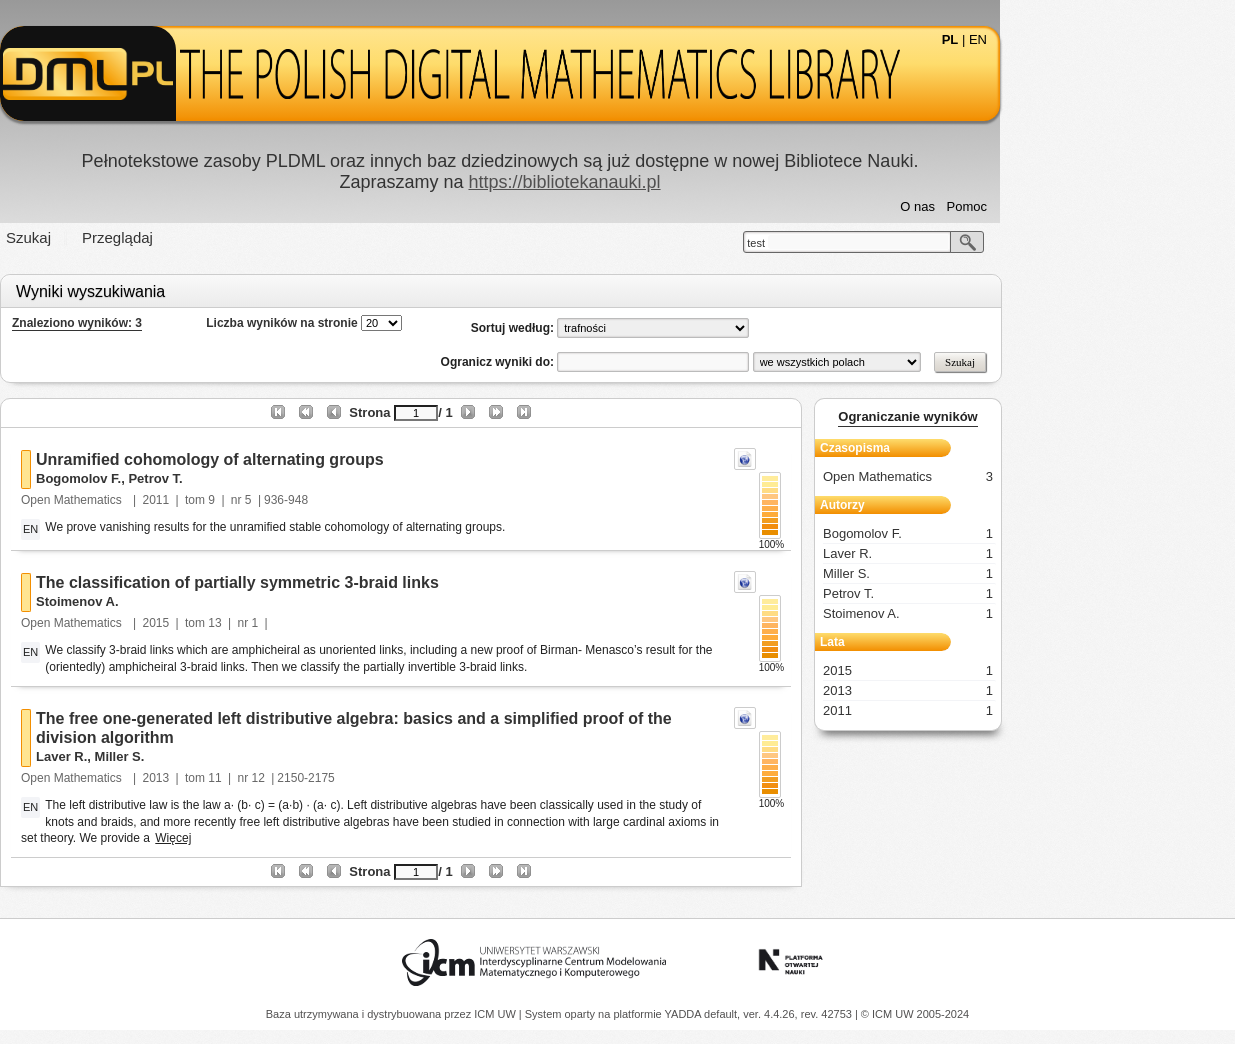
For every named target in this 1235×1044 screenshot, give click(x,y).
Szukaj (146, 237)
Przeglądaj (235, 237)
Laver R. (179, 756)
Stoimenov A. (195, 601)
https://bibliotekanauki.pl (682, 182)
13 (332, 623)
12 (375, 778)
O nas (1035, 206)
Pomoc (1084, 206)
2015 (273, 623)
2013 (273, 778)
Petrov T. (273, 478)
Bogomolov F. (196, 478)
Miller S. (237, 756)
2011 (273, 500)
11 (332, 778)
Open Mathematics (191, 500)
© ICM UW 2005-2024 (915, 1014)
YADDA (685, 1014)
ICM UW (496, 1014)
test (874, 243)
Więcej (291, 838)
